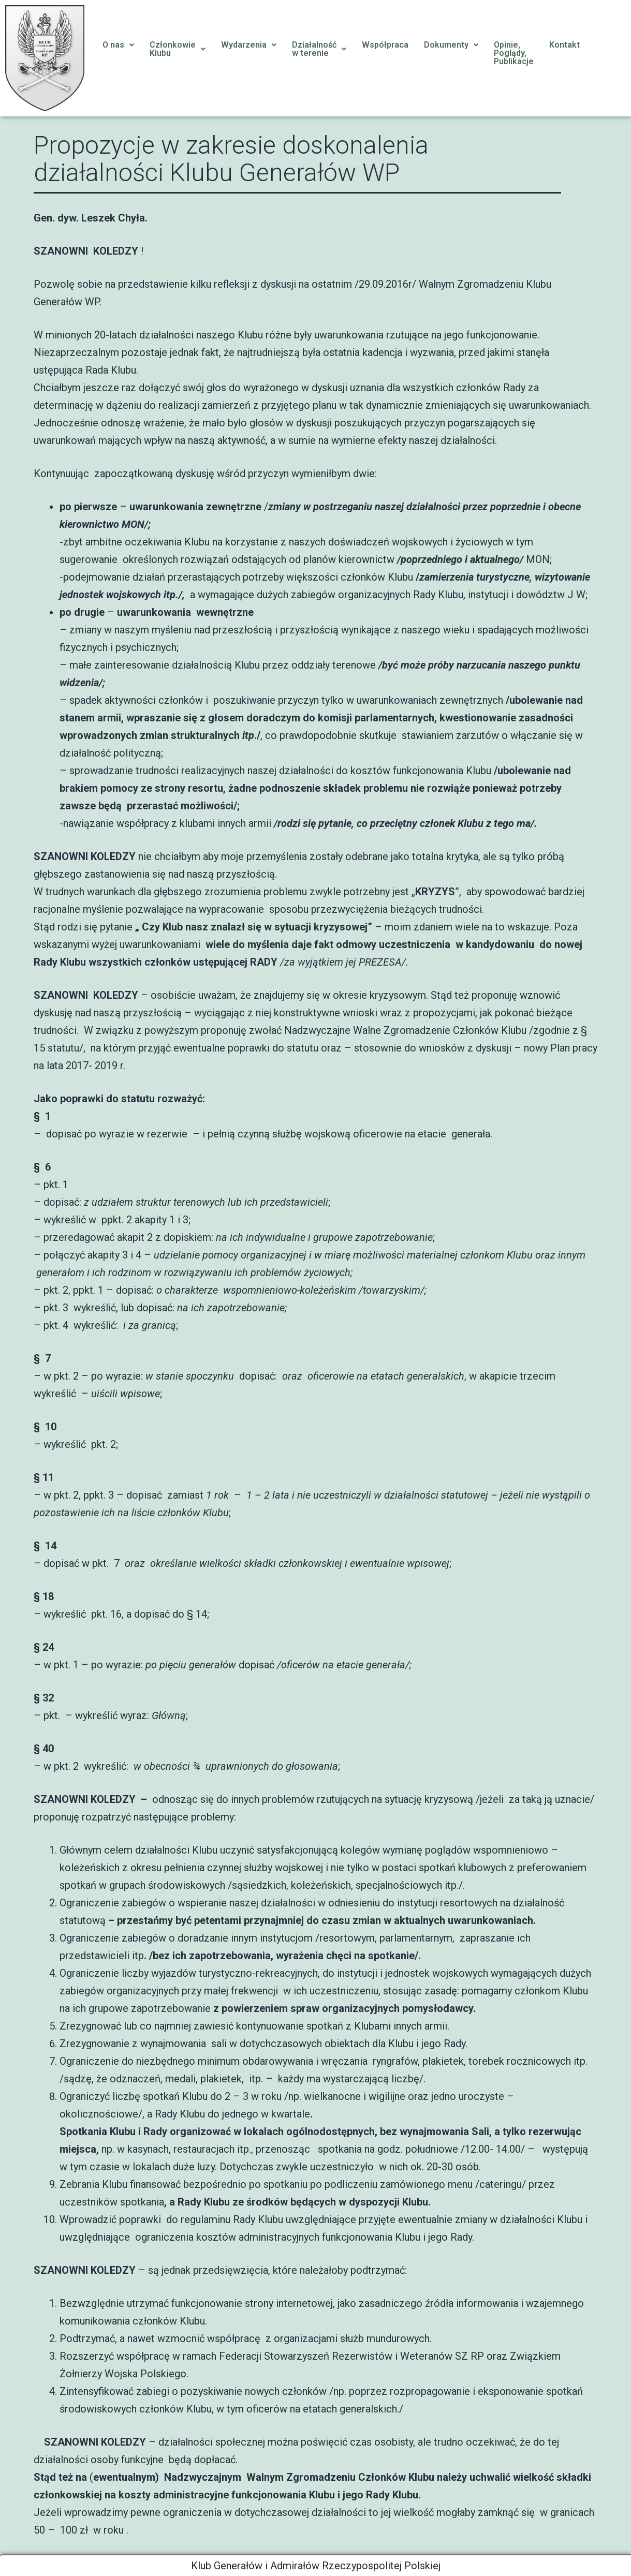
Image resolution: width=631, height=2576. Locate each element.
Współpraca (385, 45)
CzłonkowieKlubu (178, 49)
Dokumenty (451, 45)
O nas (118, 45)
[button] (118, 45)
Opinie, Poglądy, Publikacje (514, 53)
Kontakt (564, 45)
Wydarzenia (248, 45)
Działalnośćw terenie (319, 49)
